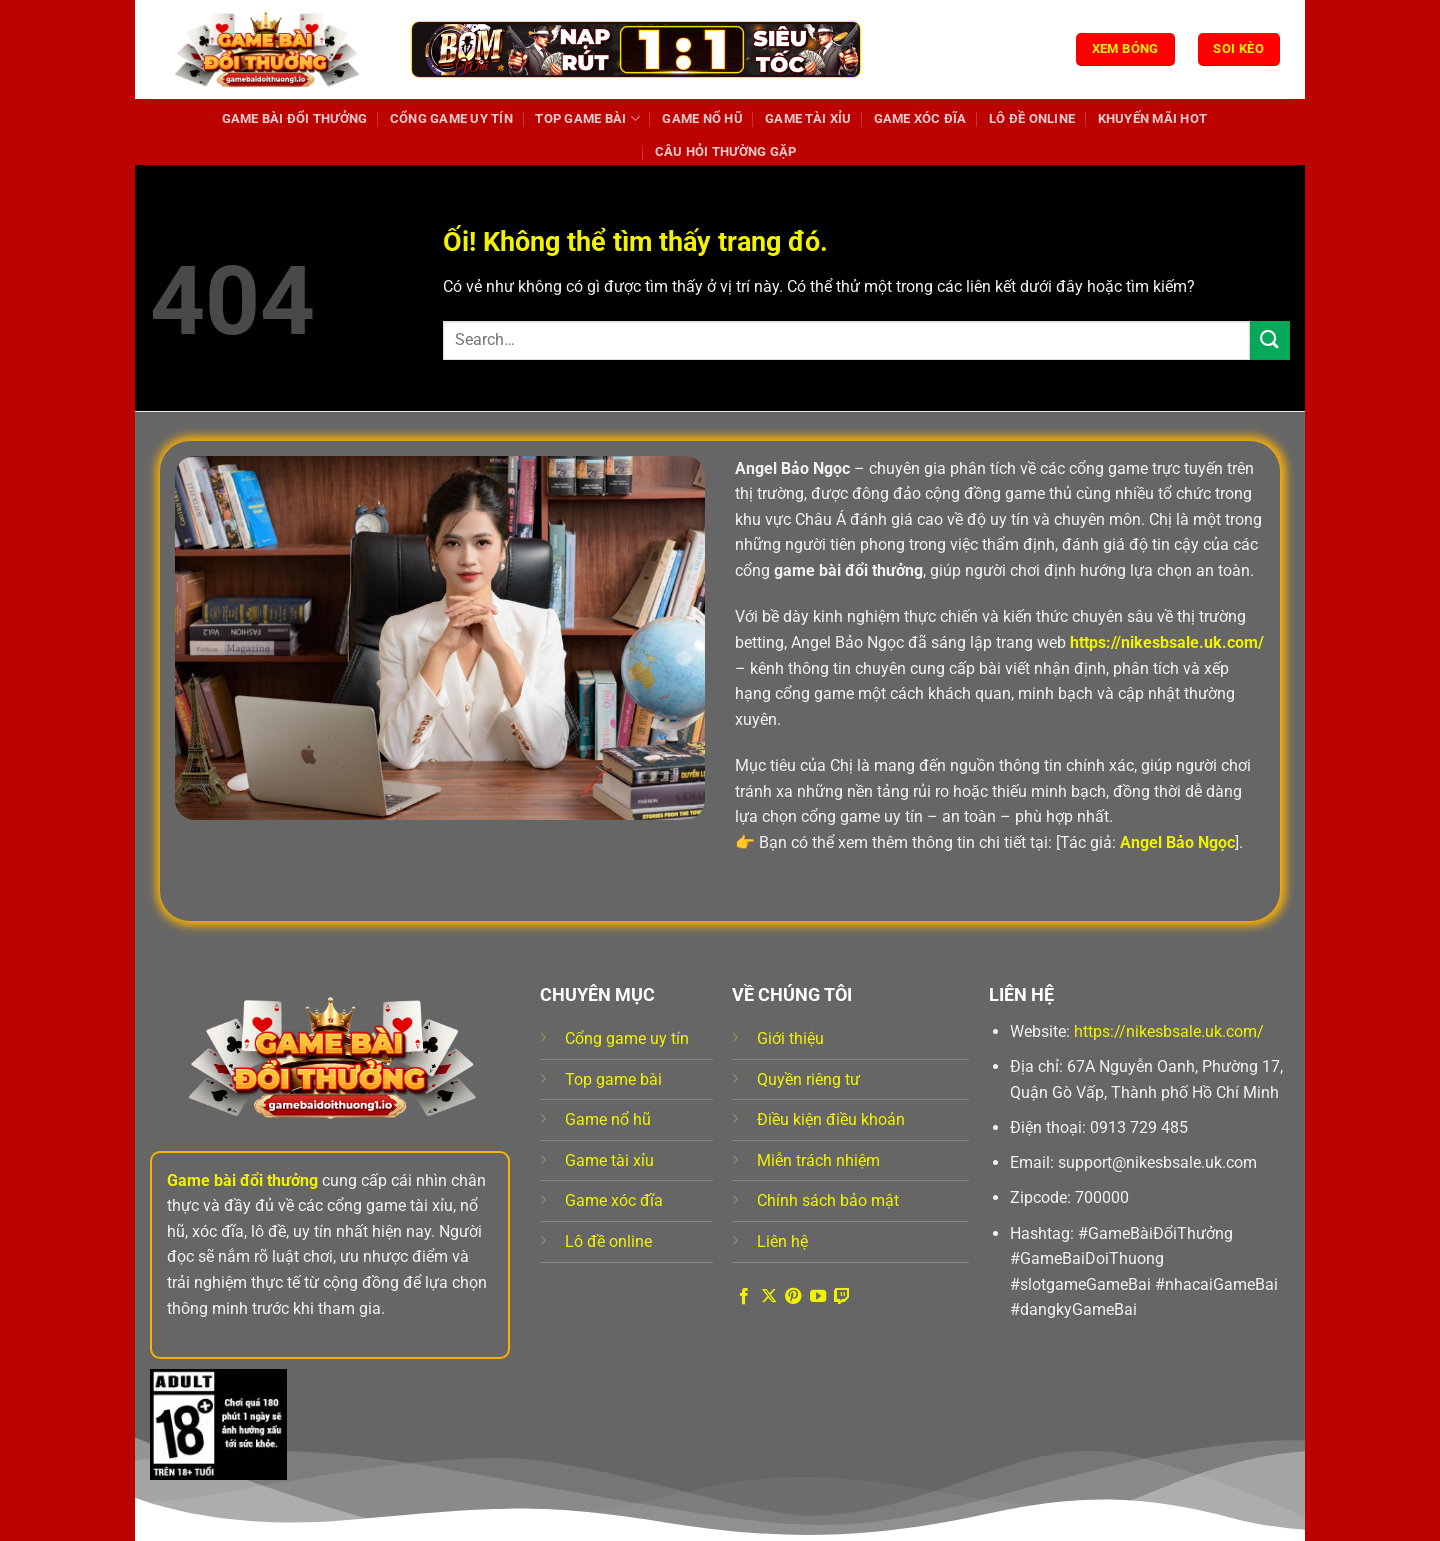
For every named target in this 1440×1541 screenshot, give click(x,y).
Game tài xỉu (808, 118)
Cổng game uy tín (451, 118)
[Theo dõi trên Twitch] (842, 1297)
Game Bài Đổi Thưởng (295, 118)
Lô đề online (1032, 118)
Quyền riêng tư (808, 1079)
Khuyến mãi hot (1153, 118)
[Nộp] (1270, 340)
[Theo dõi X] (769, 1297)
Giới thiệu (790, 1038)
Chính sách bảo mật (828, 1200)
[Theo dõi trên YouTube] (818, 1297)
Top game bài (587, 118)
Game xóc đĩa (920, 118)
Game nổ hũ (702, 118)
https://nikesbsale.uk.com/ (1169, 1031)
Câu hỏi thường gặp (726, 151)
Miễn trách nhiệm (818, 1160)
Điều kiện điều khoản (831, 1119)
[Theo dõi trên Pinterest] (793, 1297)
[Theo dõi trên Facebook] (744, 1297)
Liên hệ (782, 1241)
